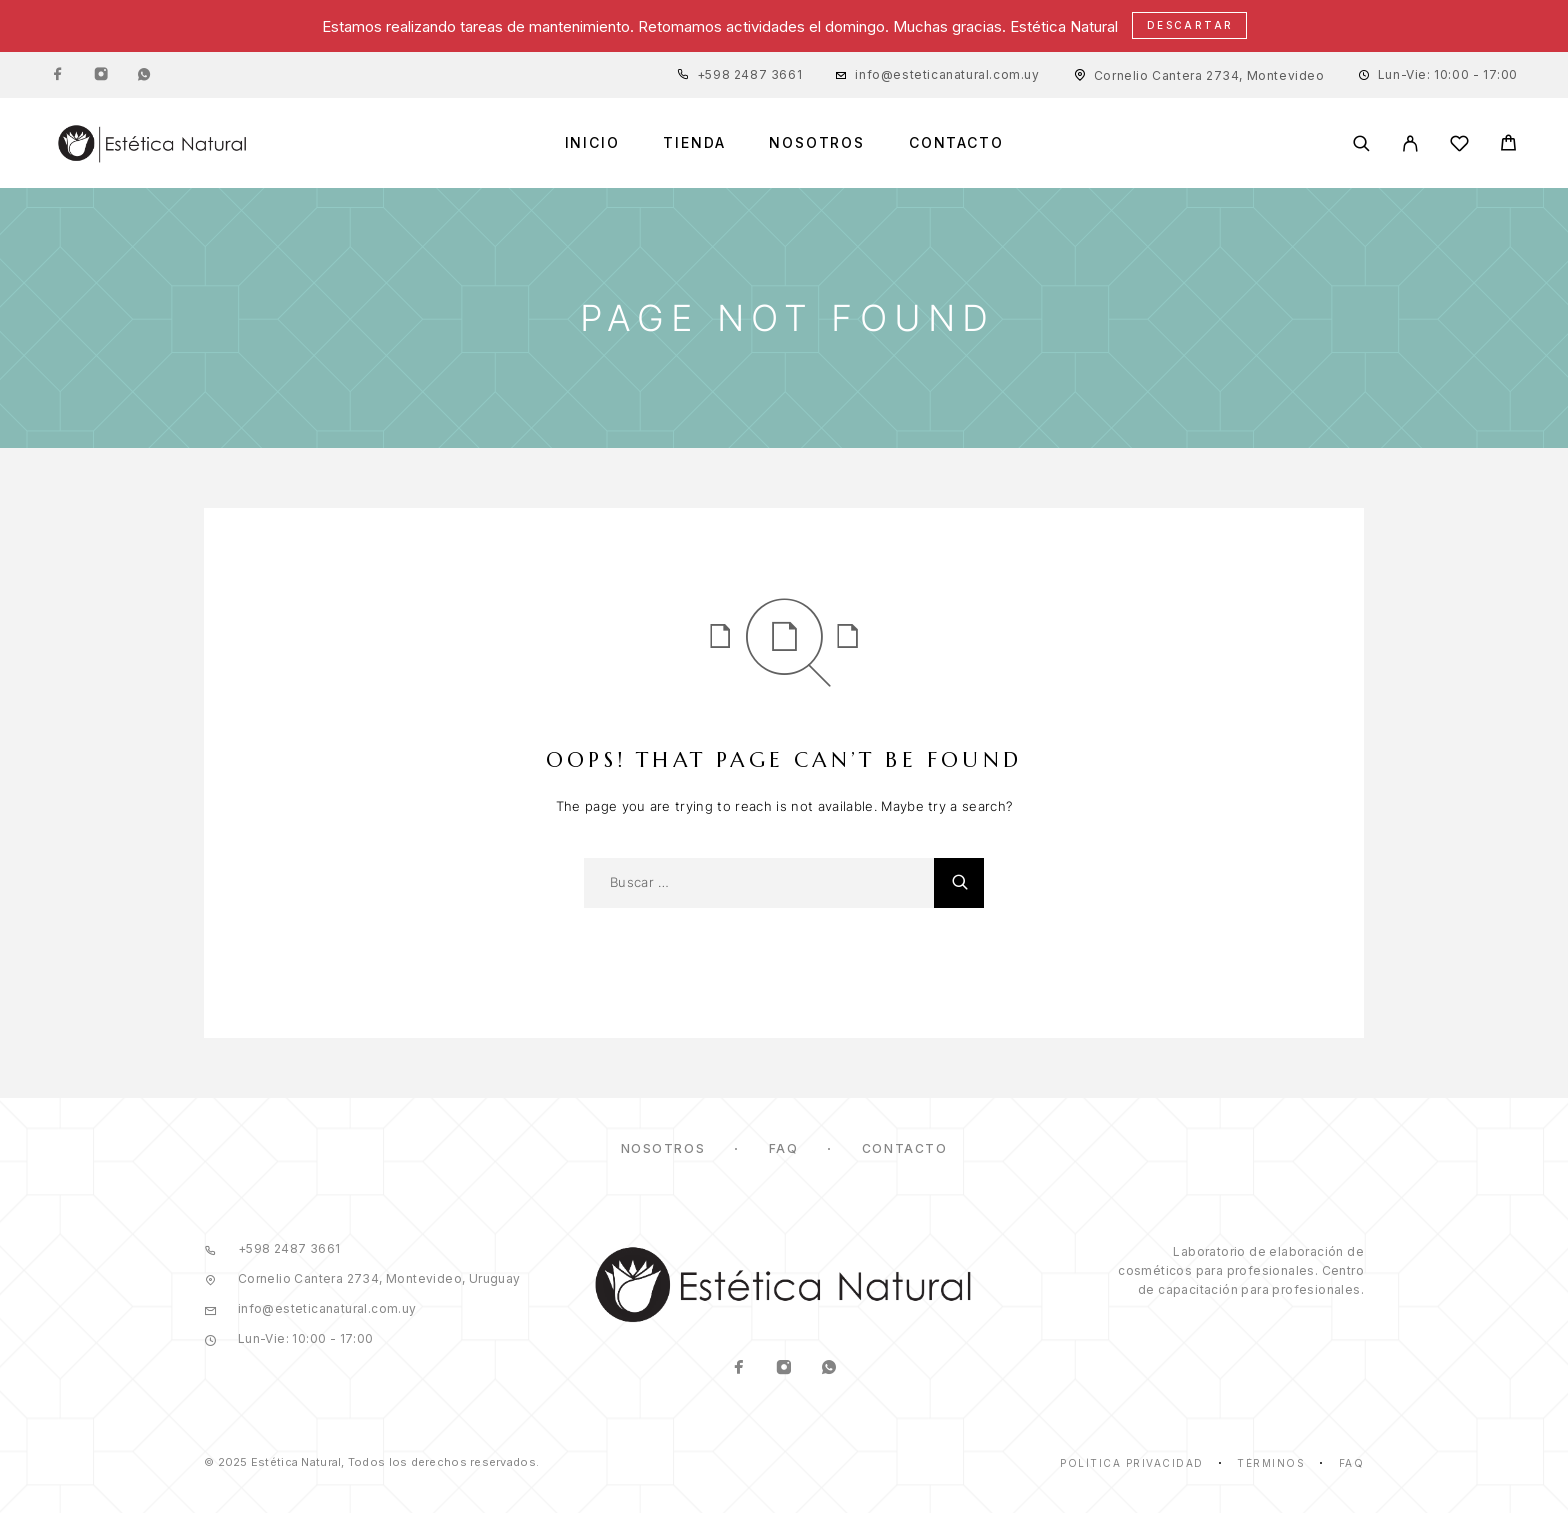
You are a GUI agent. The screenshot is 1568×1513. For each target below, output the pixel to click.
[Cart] (1508, 145)
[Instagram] (101, 75)
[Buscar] (1361, 143)
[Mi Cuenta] (1410, 143)
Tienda (694, 143)
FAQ (784, 1148)
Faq (1352, 1463)
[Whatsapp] (144, 75)
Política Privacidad (1132, 1463)
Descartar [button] (1190, 25)
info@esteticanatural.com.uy (947, 74)
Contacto (956, 143)
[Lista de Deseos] (1459, 146)
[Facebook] (58, 75)
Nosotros (817, 143)
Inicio (592, 143)
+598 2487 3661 (749, 74)
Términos (1271, 1463)
